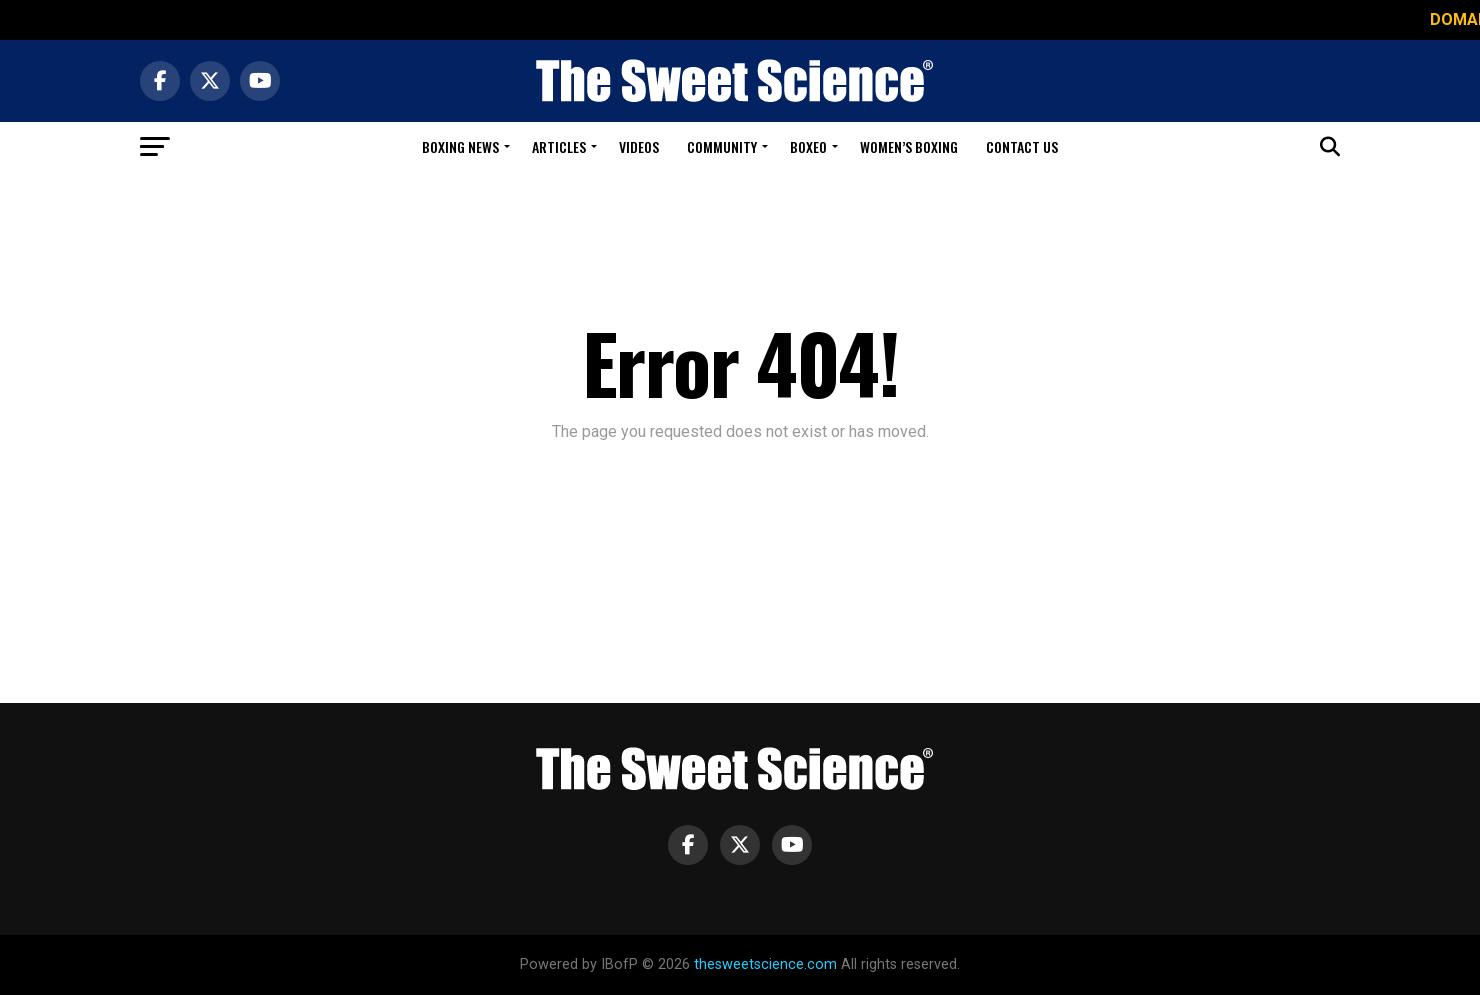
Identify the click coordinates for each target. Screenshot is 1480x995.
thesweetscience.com (765, 964)
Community (722, 146)
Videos (639, 146)
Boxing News (460, 146)
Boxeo (808, 146)
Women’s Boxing (909, 146)
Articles (559, 146)
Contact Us (1022, 146)
